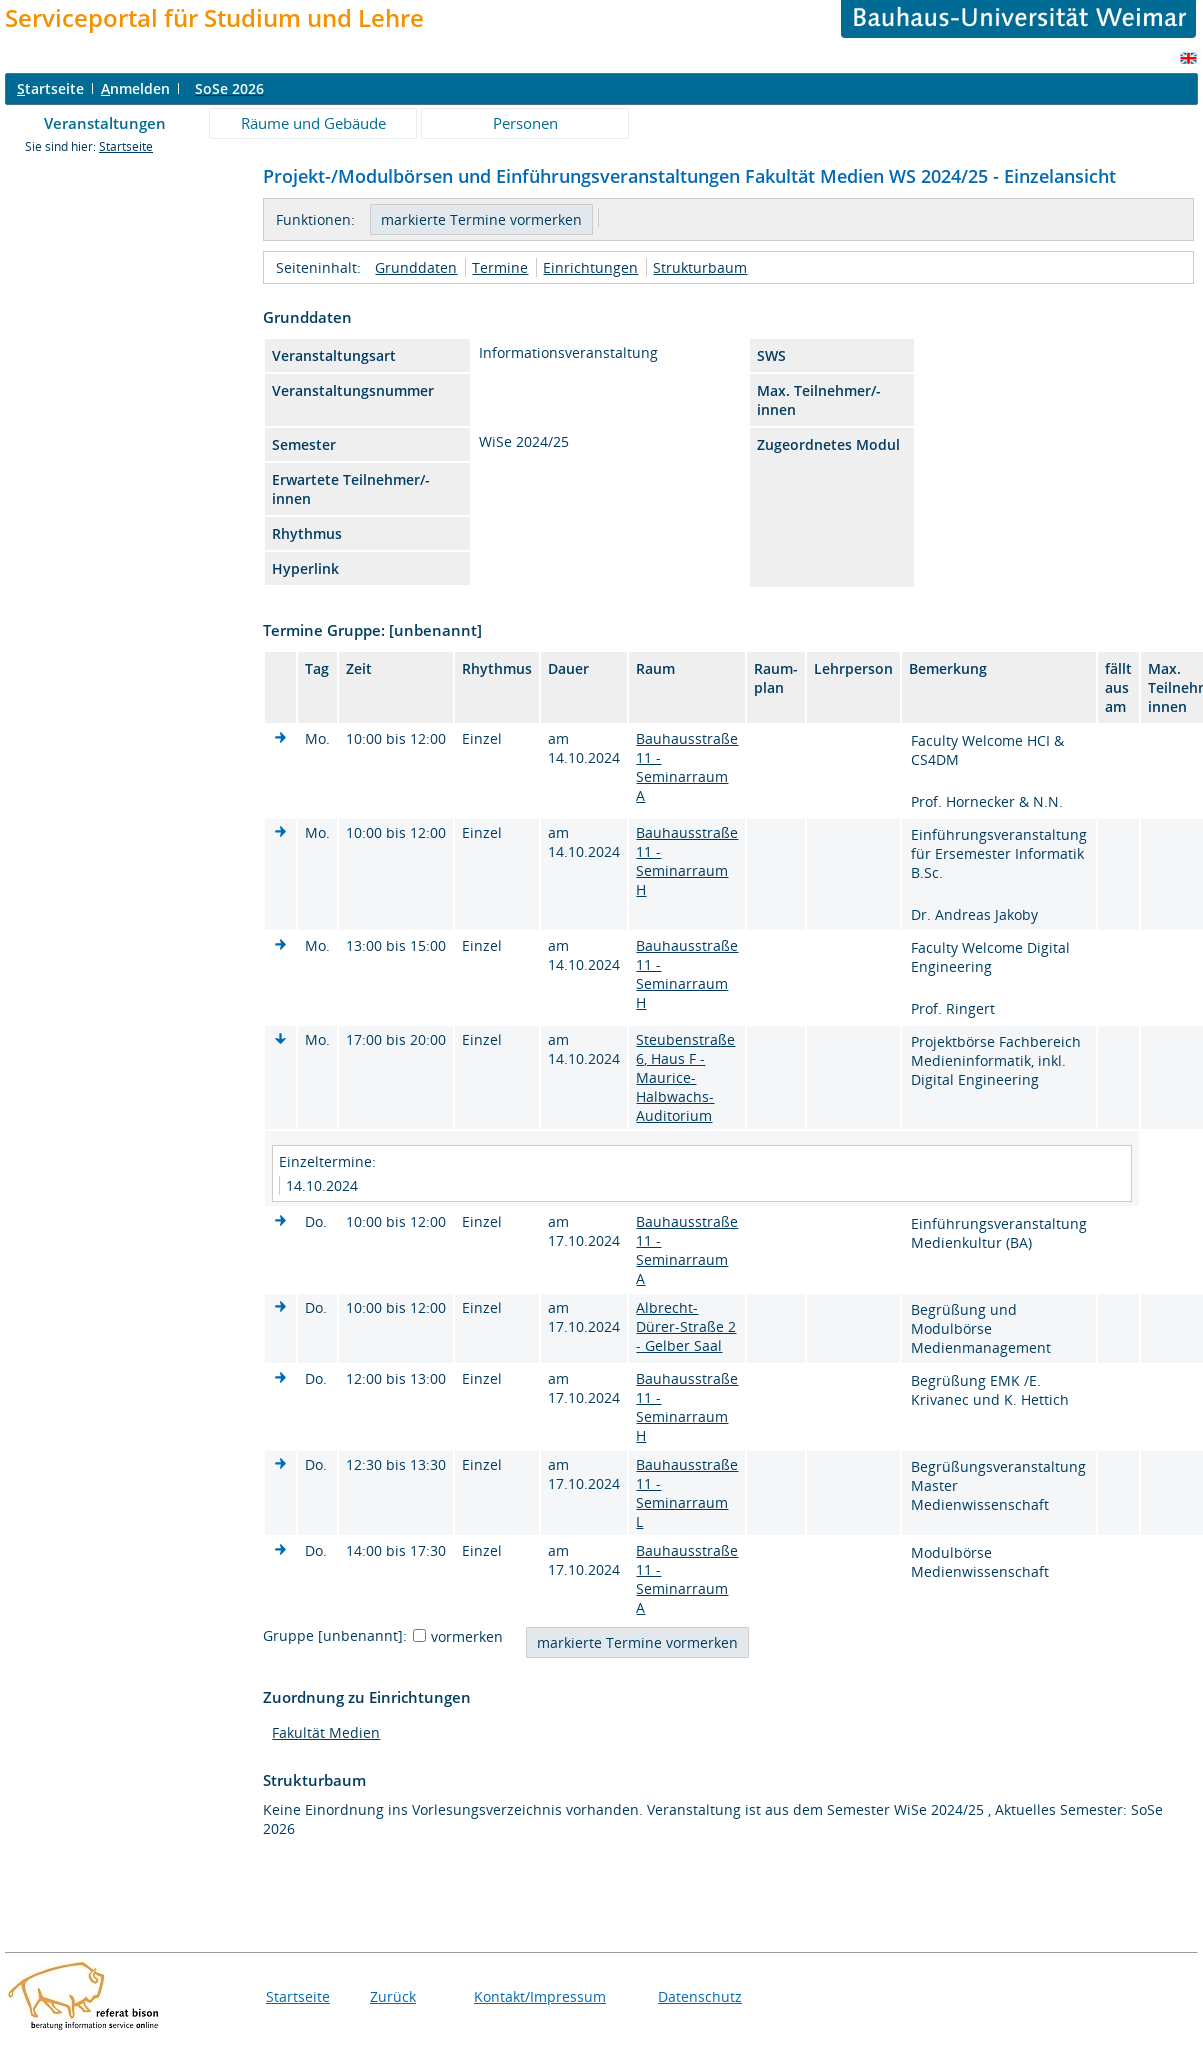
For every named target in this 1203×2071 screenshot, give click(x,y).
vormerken (467, 1636)
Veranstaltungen (105, 123)
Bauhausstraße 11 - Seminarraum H (687, 861)
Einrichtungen (590, 267)
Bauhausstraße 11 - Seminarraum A (687, 767)
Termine (500, 267)
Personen (525, 123)
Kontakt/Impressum (540, 1996)
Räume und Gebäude (313, 123)
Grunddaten (416, 267)
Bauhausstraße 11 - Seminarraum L (687, 1493)
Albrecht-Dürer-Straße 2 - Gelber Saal (686, 1326)
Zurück (393, 1996)
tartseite (50, 88)
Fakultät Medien (326, 1732)
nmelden (135, 88)
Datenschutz (700, 1996)
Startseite (126, 146)
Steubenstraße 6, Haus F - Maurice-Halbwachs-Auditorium (685, 1077)
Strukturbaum (700, 267)
